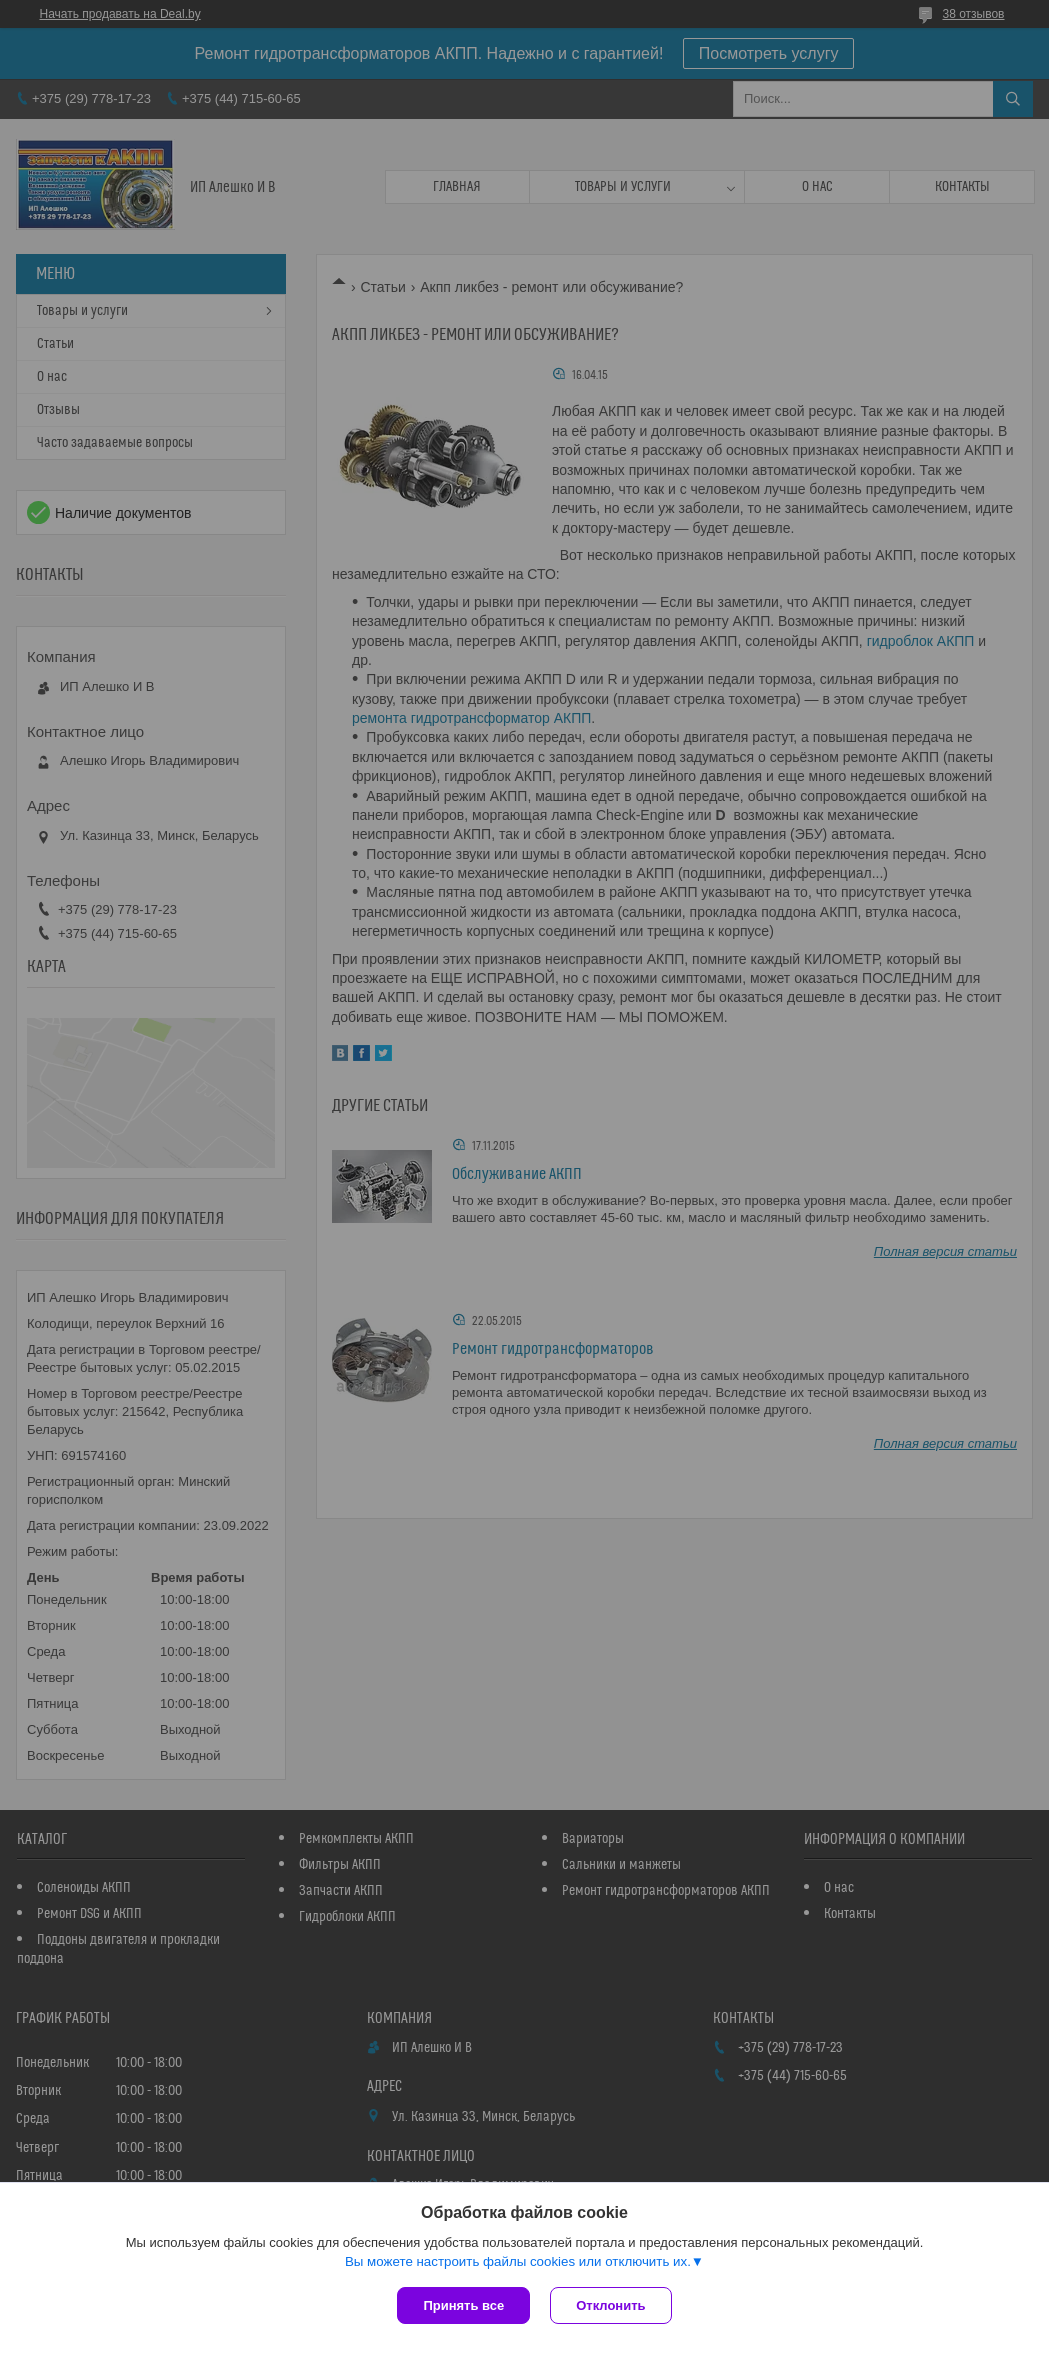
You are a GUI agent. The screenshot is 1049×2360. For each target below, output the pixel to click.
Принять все (463, 2305)
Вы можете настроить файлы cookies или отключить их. (518, 2261)
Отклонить (610, 2305)
